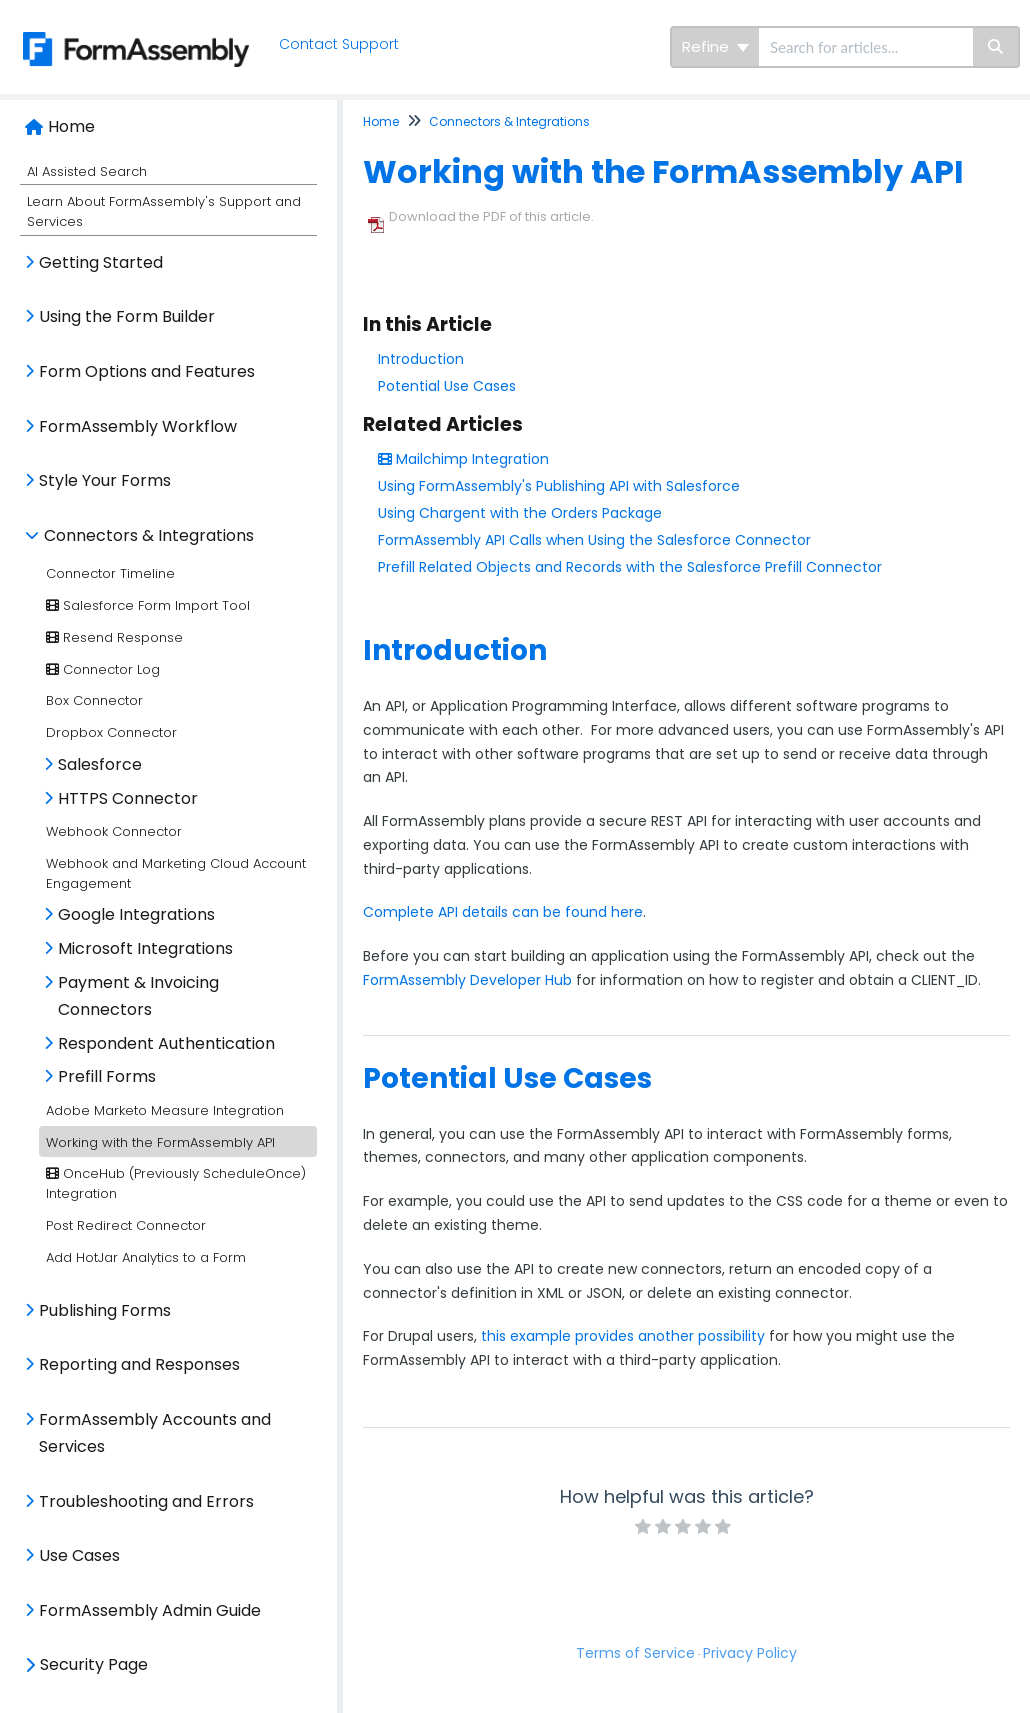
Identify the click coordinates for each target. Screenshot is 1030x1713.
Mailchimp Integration (463, 459)
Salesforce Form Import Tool (148, 605)
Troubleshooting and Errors (146, 1501)
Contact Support (341, 44)
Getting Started (101, 262)
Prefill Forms (107, 1076)
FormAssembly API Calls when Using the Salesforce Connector (594, 540)
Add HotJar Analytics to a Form (146, 1257)
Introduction (421, 359)
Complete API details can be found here (503, 912)
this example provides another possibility (623, 1336)
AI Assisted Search (87, 171)
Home (71, 126)
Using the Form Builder (127, 316)
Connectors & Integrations (149, 535)
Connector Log (103, 669)
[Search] (996, 47)
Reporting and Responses (139, 1364)
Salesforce (100, 764)
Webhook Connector (114, 831)
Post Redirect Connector (126, 1225)
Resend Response (114, 637)
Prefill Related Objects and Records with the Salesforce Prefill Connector (630, 567)
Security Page (94, 1664)
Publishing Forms (105, 1310)
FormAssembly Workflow (138, 426)
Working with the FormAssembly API (160, 1142)
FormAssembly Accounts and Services (155, 1433)
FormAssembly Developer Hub (467, 980)
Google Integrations (136, 914)
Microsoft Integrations (145, 948)
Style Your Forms (105, 480)
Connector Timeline (110, 573)
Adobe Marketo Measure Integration (165, 1110)
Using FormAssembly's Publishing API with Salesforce (559, 486)
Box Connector (94, 700)
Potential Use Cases (447, 386)
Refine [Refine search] (715, 46)
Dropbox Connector (111, 732)
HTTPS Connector (128, 798)
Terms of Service (635, 1653)
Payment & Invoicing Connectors (138, 996)
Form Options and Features (147, 371)
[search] (866, 47)
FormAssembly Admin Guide (150, 1610)
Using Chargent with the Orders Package (520, 513)
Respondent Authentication (166, 1043)
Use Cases (79, 1555)
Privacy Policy (750, 1653)
